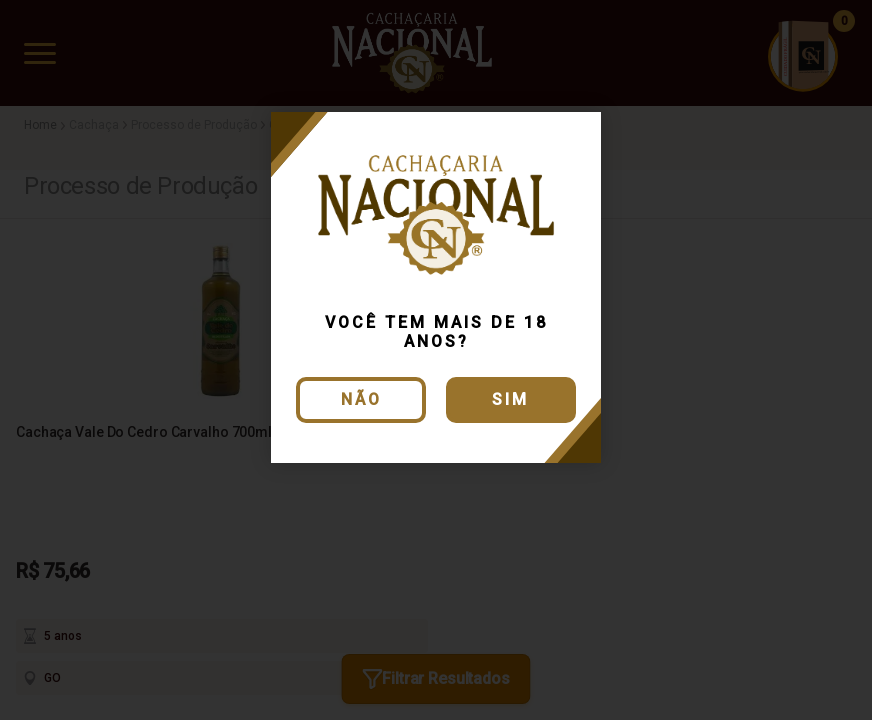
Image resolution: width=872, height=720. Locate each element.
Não (361, 399)
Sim (510, 399)
